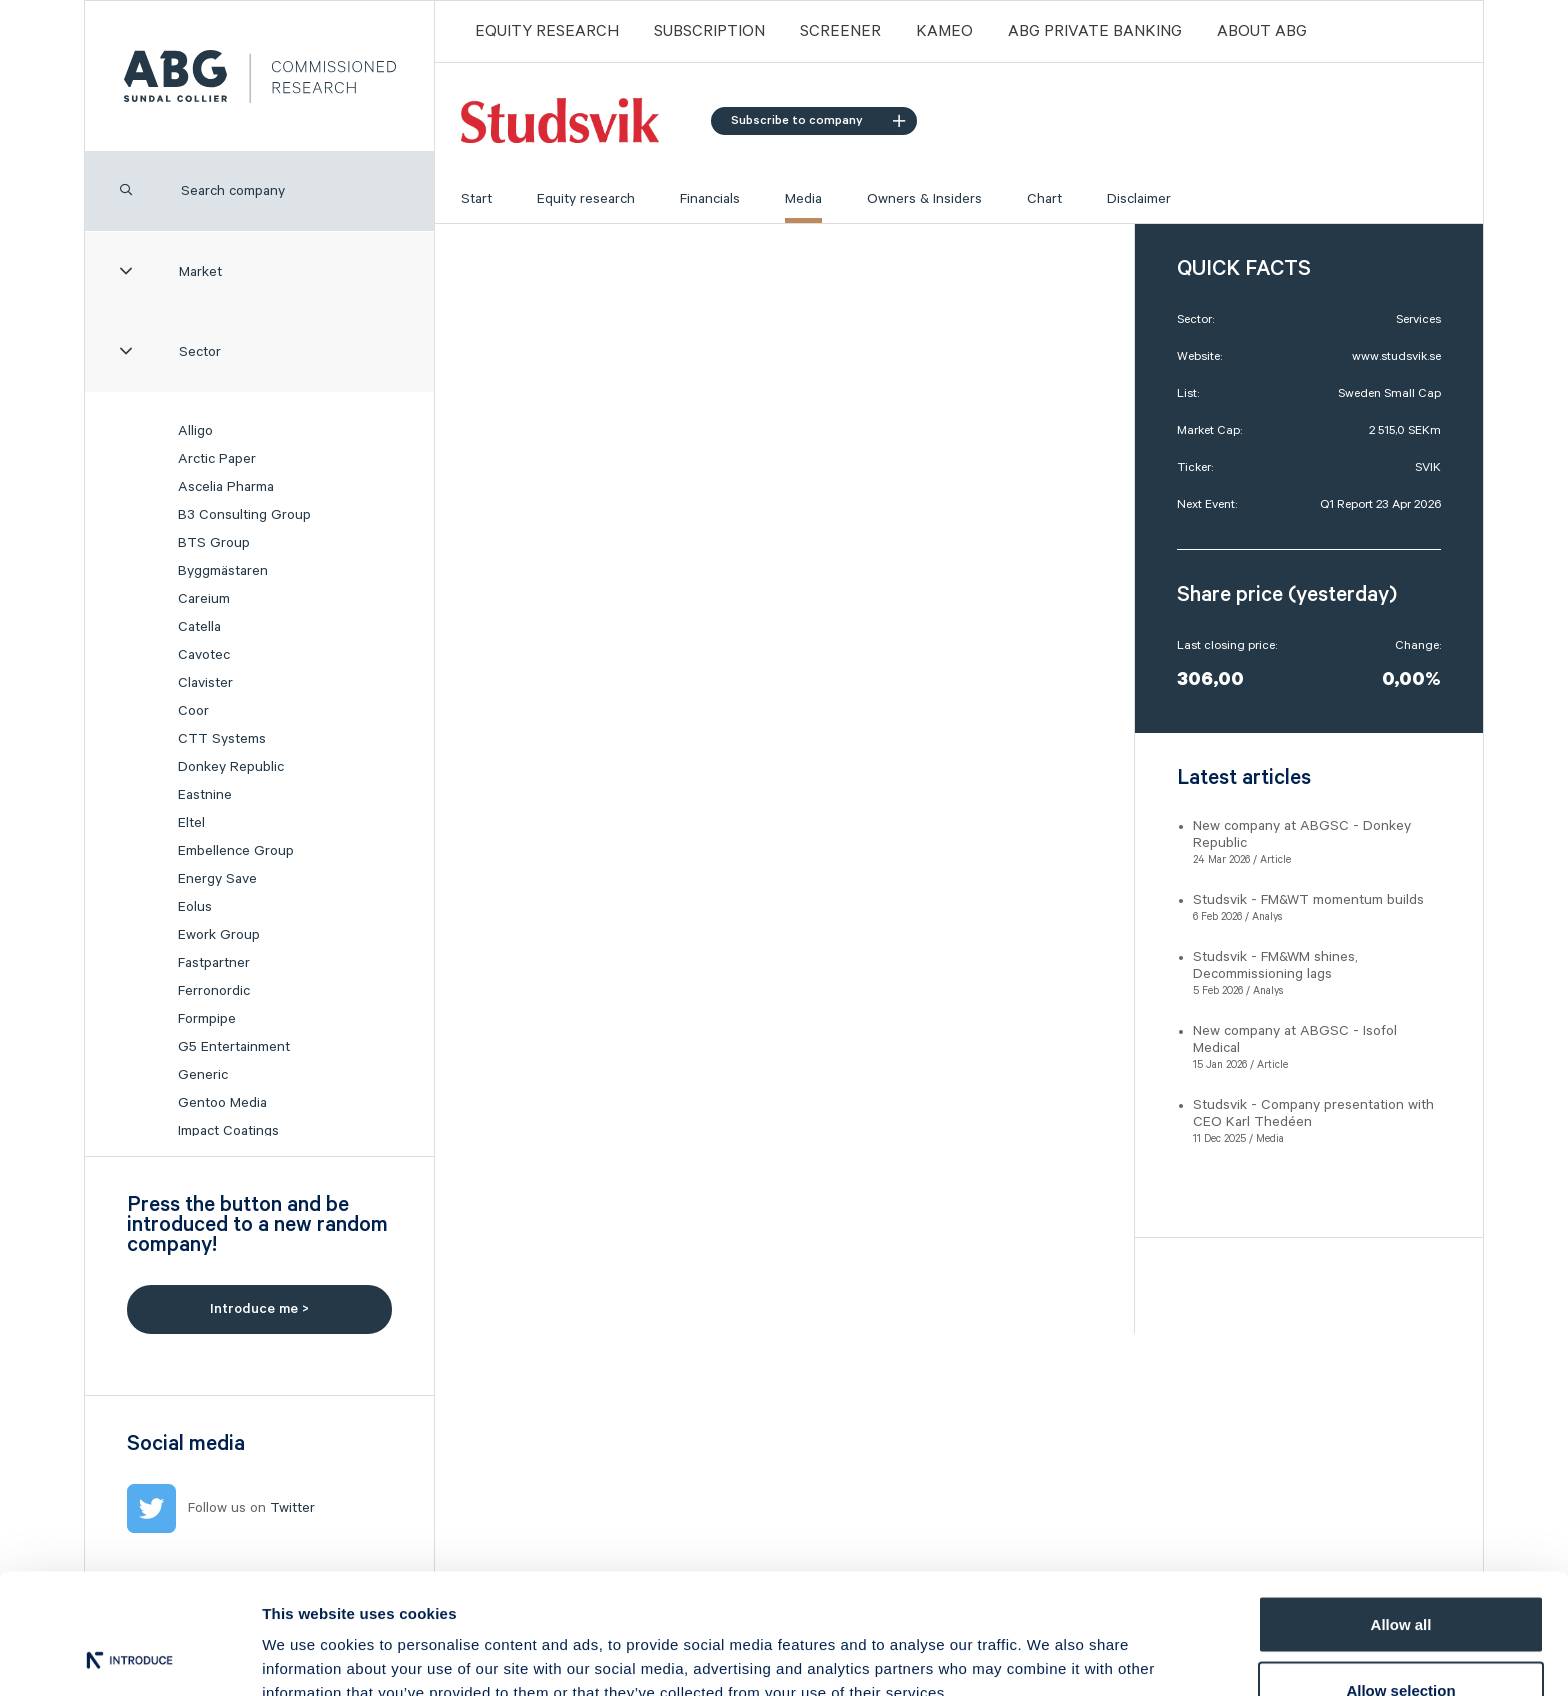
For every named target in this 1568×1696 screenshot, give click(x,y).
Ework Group (219, 935)
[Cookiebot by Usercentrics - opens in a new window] (129, 1657)
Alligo (195, 431)
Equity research (586, 199)
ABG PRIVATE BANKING (1095, 31)
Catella (199, 627)
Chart (1044, 199)
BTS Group (214, 543)
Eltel (191, 823)
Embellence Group (236, 851)
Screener (840, 31)
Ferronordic (214, 991)
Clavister (205, 683)
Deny (1401, 1642)
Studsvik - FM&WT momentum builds (1308, 900)
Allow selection (1400, 1577)
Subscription (709, 31)
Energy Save (217, 879)
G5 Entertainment (234, 1047)
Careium (204, 599)
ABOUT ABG (1262, 31)
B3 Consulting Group (244, 515)
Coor (193, 711)
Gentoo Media (222, 1103)
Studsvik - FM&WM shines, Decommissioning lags (1275, 965)
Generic (203, 1075)
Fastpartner (214, 963)
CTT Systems (222, 739)
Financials (710, 199)
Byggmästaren (223, 571)
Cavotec (204, 655)
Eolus (195, 907)
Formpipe (207, 1019)
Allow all (1401, 1511)
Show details (1049, 1644)
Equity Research (547, 31)
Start (476, 199)
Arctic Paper (217, 459)
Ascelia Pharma (226, 487)
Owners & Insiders (924, 199)
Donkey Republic (231, 767)
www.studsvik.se (1396, 356)
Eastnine (205, 795)
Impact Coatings (228, 1131)
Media (803, 199)
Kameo (944, 31)
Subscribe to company (818, 120)
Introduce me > (259, 1309)
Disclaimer (1139, 199)
